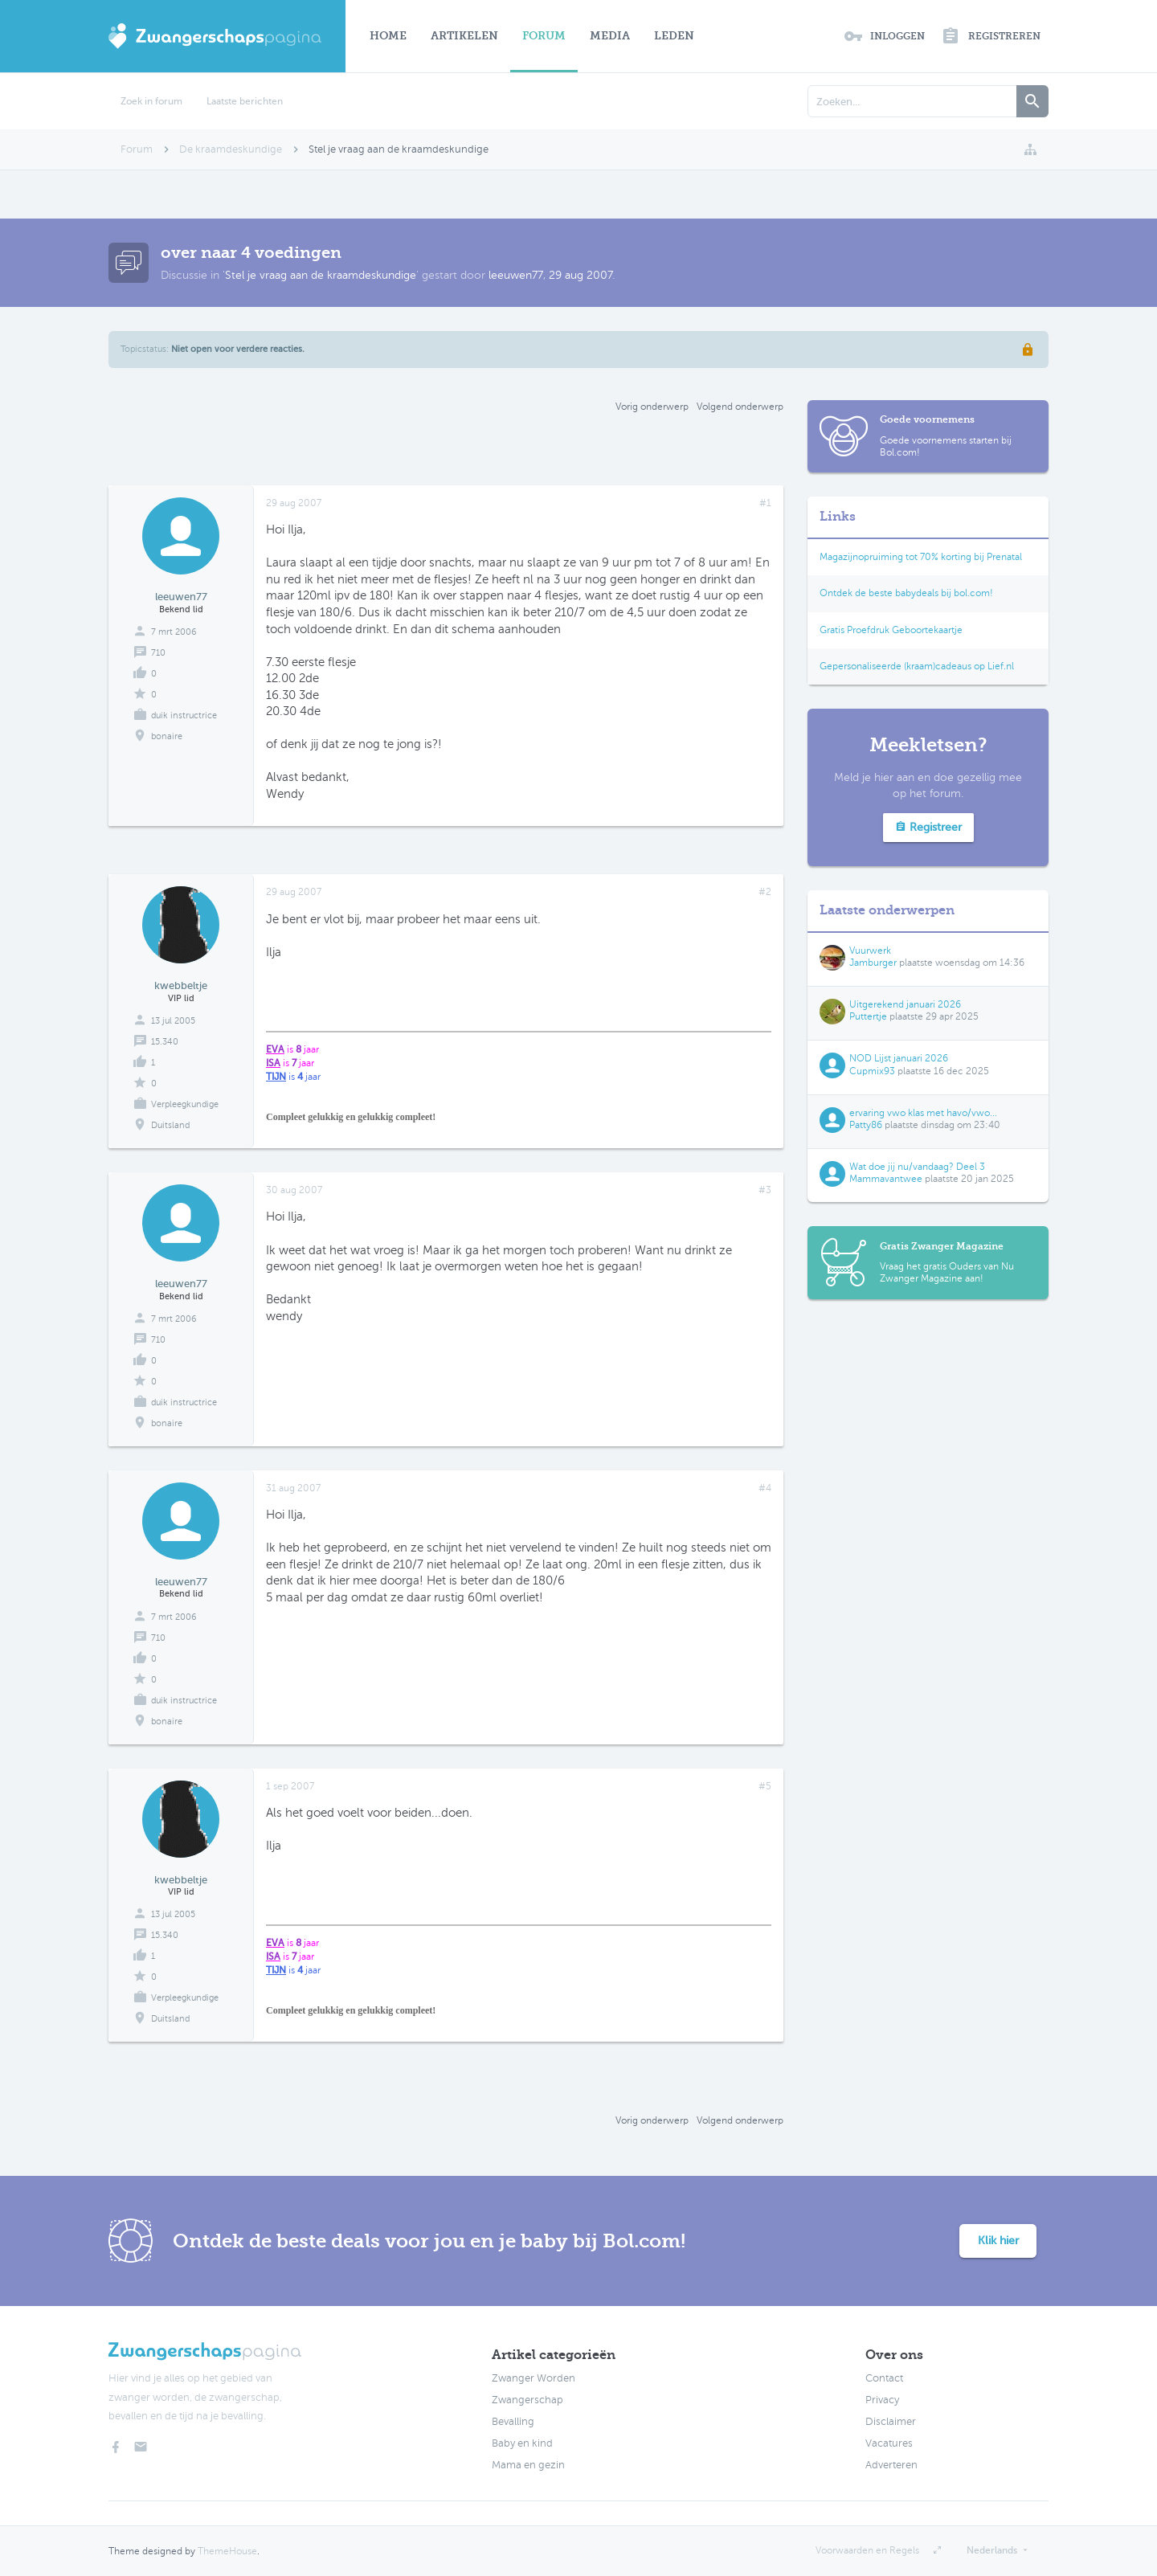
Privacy (882, 2400)
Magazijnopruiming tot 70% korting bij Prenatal (921, 556)
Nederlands (992, 2550)
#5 (764, 1786)
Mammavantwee (885, 1178)
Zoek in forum (151, 101)
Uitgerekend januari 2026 (905, 1004)
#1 (765, 503)
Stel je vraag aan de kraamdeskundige (320, 275)
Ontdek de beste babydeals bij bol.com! (906, 593)
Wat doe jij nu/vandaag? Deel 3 (917, 1166)
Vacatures (889, 2443)
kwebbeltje (180, 985)
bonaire (166, 736)
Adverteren (891, 2465)
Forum (544, 36)
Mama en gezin (528, 2465)
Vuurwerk (870, 950)
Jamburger (873, 962)
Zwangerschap (527, 2400)
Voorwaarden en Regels (867, 2550)
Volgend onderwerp (740, 406)
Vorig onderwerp (652, 406)
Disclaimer (890, 2421)
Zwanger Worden (533, 2378)
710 (158, 653)
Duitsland (170, 1125)
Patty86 (865, 1125)
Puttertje (868, 1016)
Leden (674, 36)
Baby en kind (522, 2443)
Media (610, 36)
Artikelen (464, 36)
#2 (764, 892)
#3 (764, 1190)
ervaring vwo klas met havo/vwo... (923, 1112)
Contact (884, 2378)
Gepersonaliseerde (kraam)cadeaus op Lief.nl (917, 666)
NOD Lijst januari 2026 (898, 1058)
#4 (764, 1488)
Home (388, 36)
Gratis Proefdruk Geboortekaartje (891, 630)
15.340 (164, 1042)
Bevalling (513, 2421)
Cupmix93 (872, 1071)
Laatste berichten (244, 101)
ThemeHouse (227, 2551)
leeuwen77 (516, 275)
